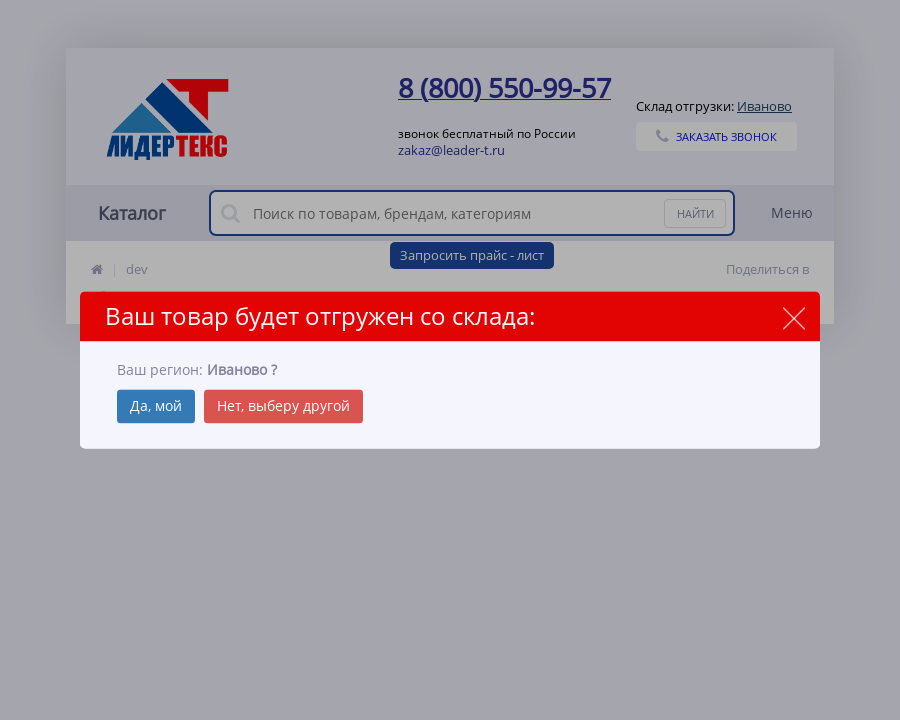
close (793, 317)
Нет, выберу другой (283, 406)
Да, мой (156, 406)
